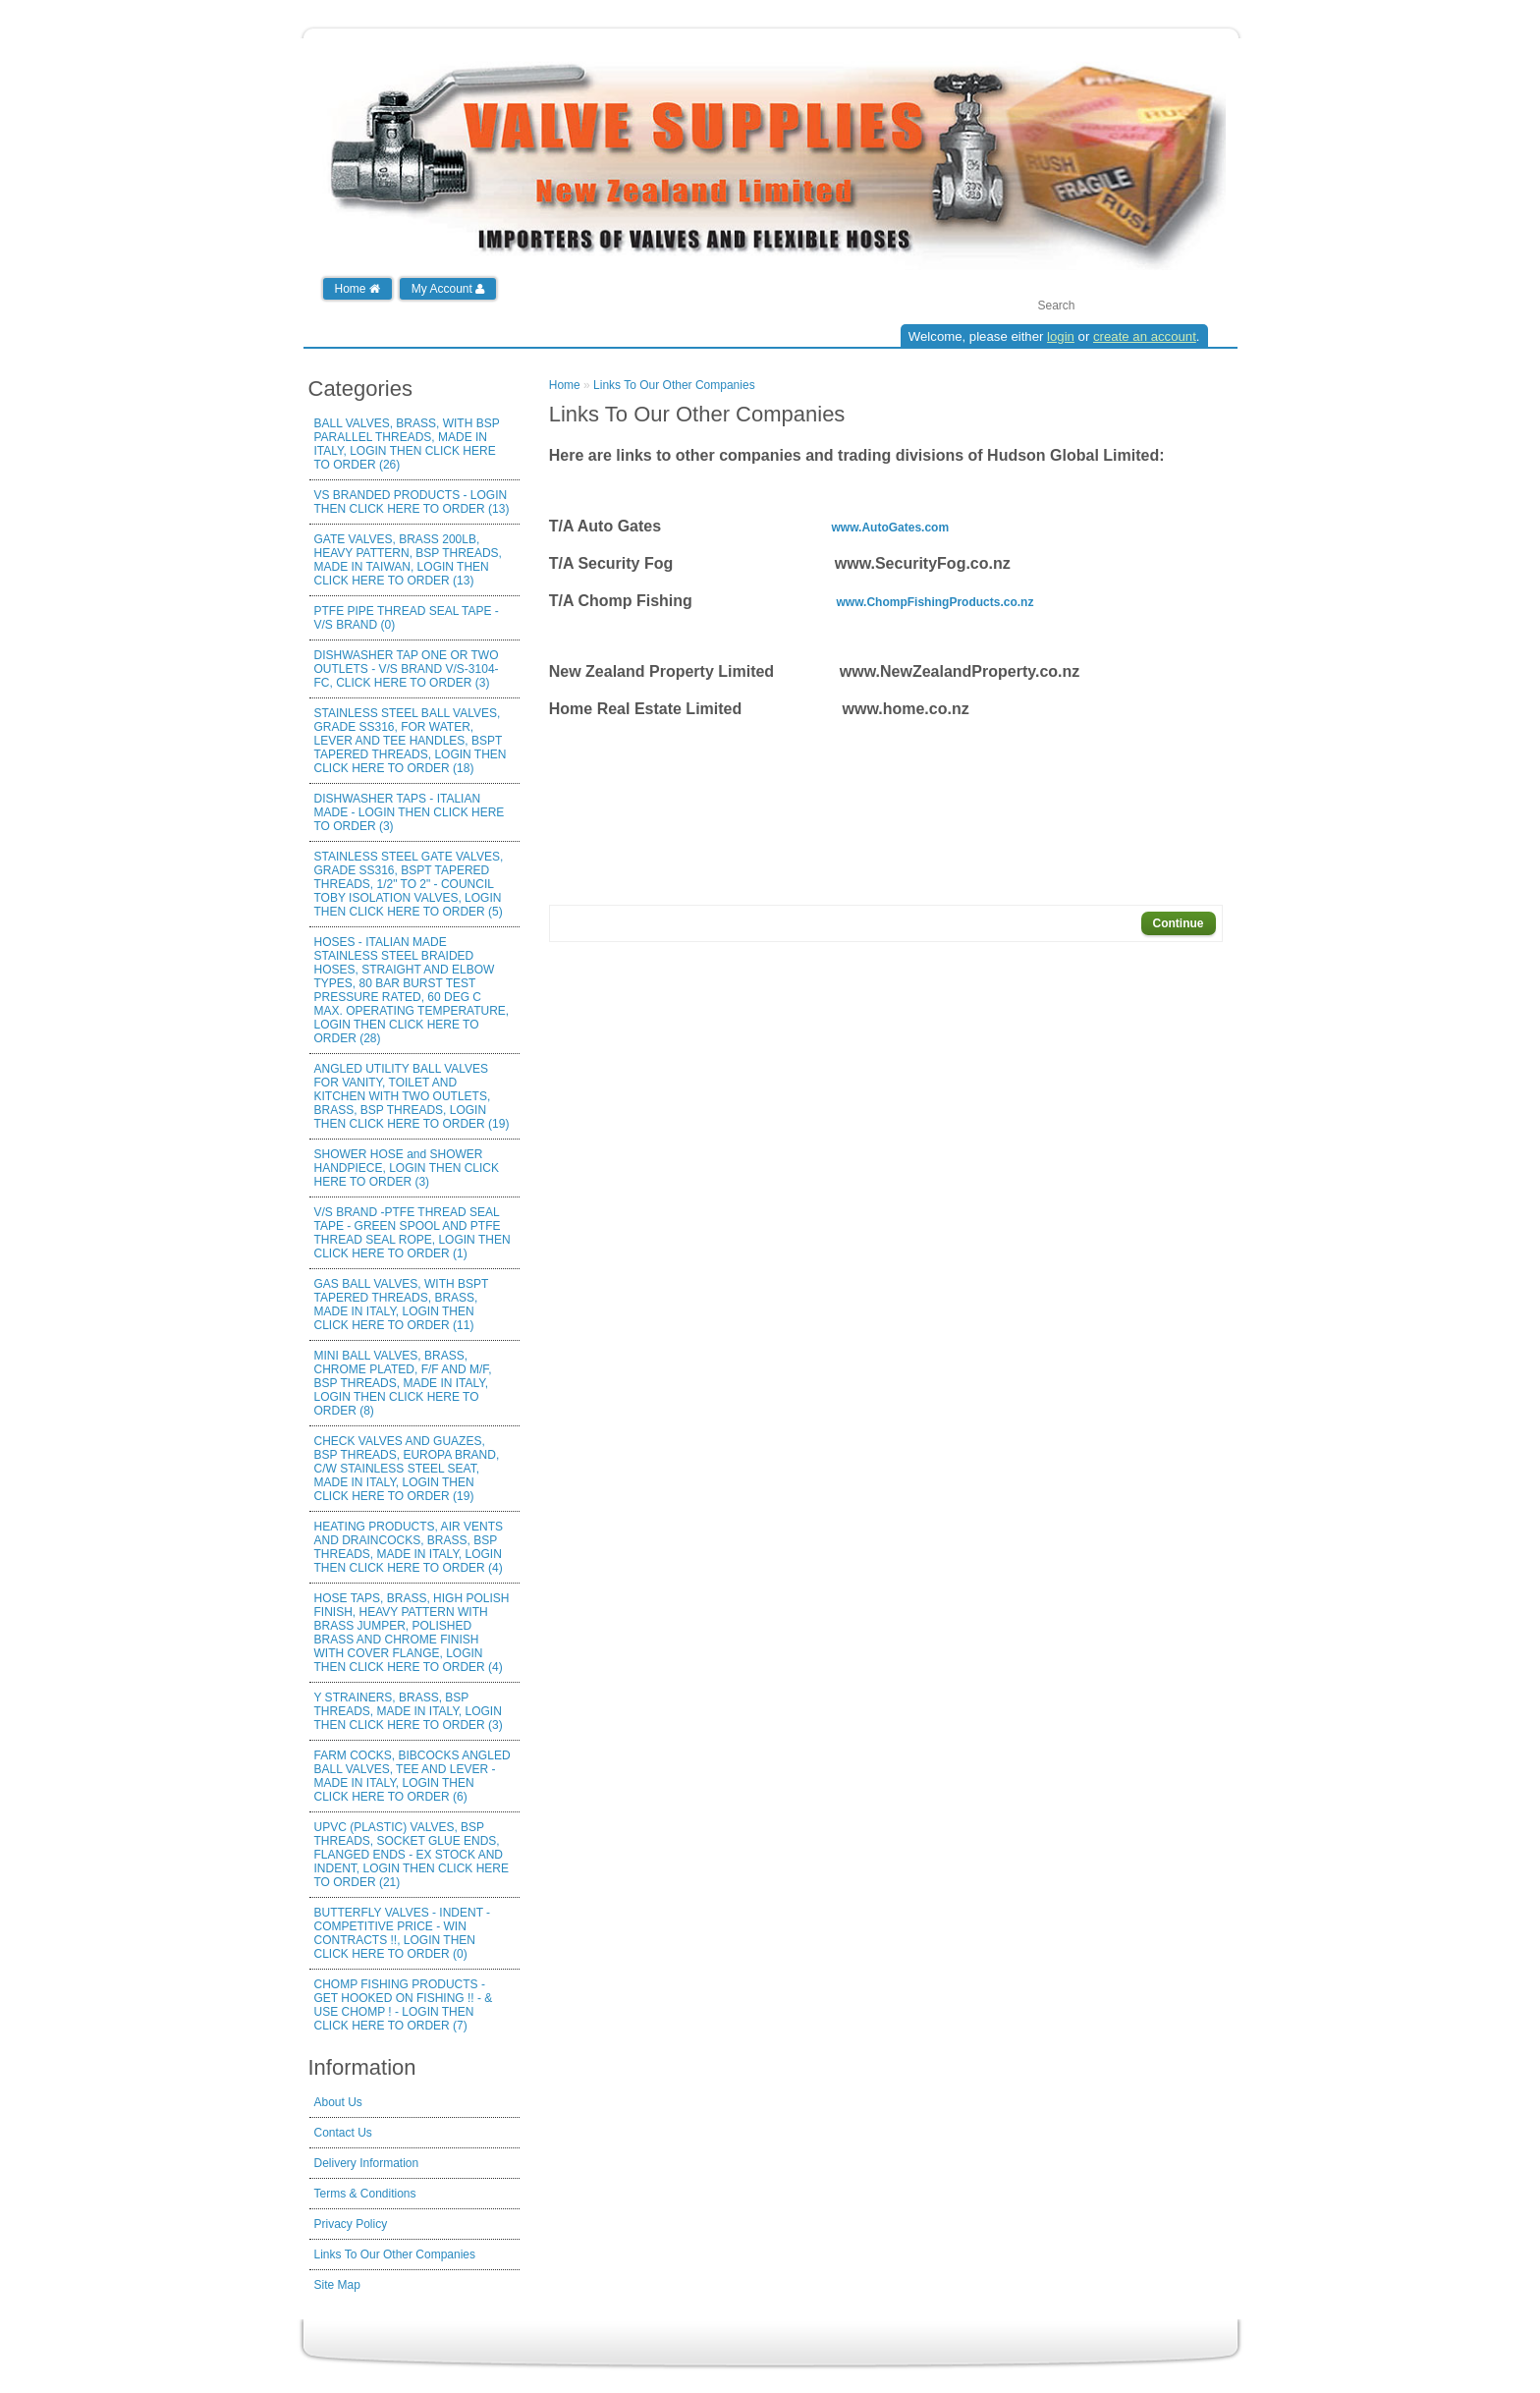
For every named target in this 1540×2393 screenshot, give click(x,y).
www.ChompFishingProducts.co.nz (935, 602)
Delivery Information (366, 2163)
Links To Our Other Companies (395, 2254)
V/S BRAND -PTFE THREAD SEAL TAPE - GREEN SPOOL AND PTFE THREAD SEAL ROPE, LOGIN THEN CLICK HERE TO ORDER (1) (412, 1232)
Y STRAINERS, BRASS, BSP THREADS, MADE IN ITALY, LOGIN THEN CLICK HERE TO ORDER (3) (408, 1711)
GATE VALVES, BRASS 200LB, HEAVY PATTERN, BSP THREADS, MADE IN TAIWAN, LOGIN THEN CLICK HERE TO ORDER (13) (408, 559)
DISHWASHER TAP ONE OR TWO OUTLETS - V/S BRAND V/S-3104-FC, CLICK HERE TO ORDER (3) (406, 669)
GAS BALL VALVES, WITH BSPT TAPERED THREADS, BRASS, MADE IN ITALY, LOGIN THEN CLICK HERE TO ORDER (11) (401, 1304)
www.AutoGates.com (891, 527)
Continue (1178, 923)
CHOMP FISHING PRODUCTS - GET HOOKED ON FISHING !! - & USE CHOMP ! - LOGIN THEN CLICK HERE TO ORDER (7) (403, 2004)
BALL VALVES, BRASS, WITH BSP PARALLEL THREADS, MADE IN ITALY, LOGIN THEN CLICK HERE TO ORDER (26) (407, 444)
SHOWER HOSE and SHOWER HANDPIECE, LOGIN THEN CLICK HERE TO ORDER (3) (406, 1168)
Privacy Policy (351, 2224)
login (1060, 336)
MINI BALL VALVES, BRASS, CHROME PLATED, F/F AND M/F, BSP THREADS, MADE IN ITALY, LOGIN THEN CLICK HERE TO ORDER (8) (403, 1383)
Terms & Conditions (365, 2193)
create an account (1144, 336)
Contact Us (343, 2133)
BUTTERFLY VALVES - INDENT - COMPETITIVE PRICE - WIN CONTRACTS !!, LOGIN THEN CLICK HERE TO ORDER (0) (402, 1933)
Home (357, 289)
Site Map (337, 2285)
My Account (448, 289)
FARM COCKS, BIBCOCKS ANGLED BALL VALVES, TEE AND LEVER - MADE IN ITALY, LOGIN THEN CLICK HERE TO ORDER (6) (412, 1776)
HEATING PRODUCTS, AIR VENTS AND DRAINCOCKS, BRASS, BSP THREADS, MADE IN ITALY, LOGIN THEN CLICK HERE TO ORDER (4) (408, 1547)
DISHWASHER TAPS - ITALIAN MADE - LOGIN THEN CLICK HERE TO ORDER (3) (409, 812)
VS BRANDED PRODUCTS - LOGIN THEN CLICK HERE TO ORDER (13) (412, 502)
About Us (338, 2102)
